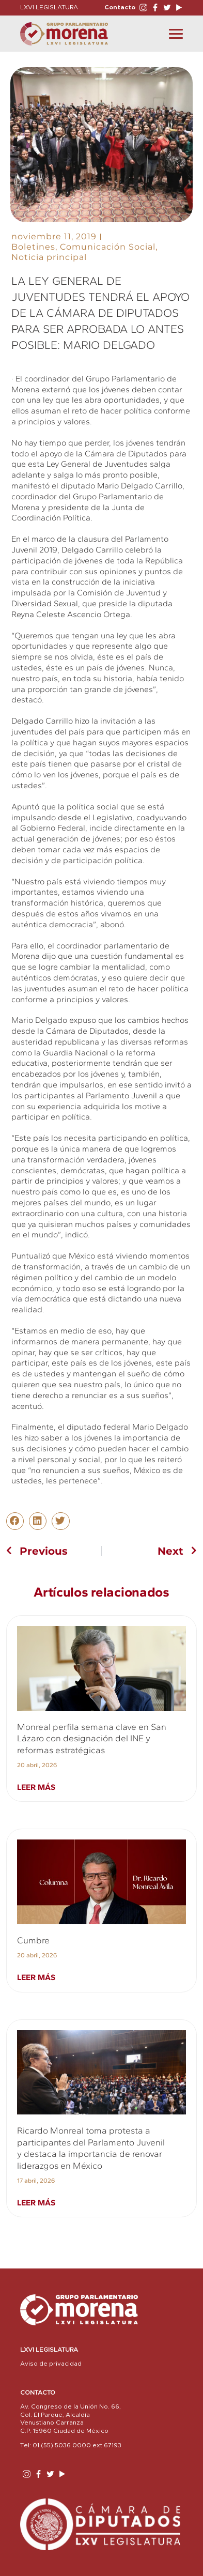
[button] (15, 1521)
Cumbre (33, 1940)
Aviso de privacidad (51, 2363)
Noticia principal (49, 257)
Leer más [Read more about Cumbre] (36, 1977)
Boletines (33, 247)
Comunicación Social (107, 247)
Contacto (119, 7)
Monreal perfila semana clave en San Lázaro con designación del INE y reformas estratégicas (91, 1738)
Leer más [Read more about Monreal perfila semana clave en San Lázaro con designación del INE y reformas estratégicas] (36, 1787)
